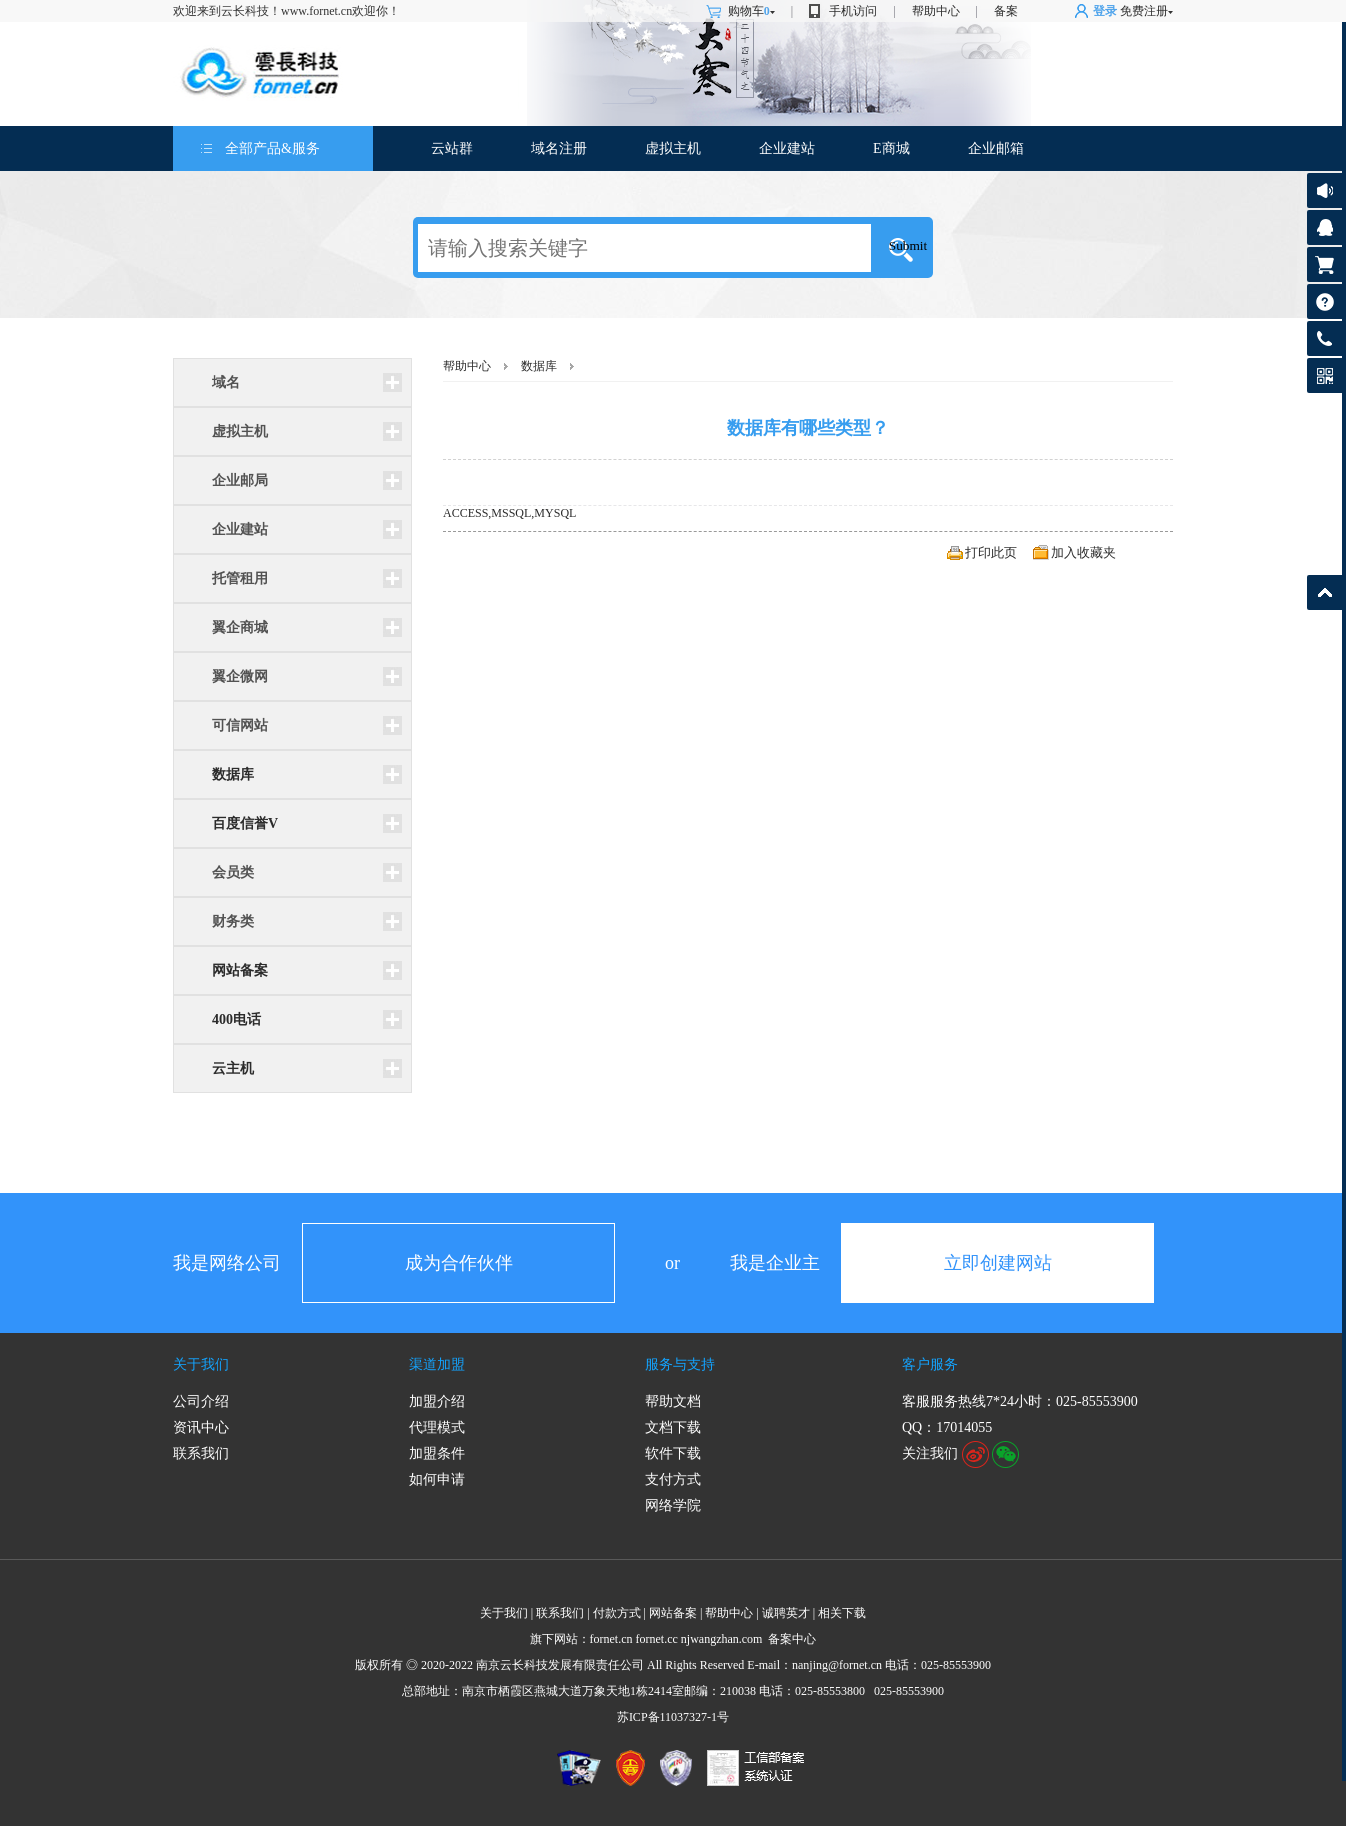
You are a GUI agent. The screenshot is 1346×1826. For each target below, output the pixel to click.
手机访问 (853, 11)
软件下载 (673, 1453)
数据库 (233, 774)
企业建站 (787, 148)
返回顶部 (1324, 592)
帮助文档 (673, 1401)
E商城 (891, 148)
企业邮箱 (996, 148)
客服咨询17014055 (1324, 227)
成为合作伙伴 (459, 1263)
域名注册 (559, 148)
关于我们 (201, 1364)
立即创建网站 (998, 1263)
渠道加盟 (437, 1364)
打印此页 (991, 552)
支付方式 (673, 1479)
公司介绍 (201, 1401)
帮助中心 (936, 11)
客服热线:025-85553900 (1324, 338)
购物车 (751, 11)
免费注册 (1144, 11)
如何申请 (437, 1479)
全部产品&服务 (272, 148)
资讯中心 (201, 1427)
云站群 (452, 148)
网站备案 (240, 970)
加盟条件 (437, 1453)
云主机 (233, 1068)
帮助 (1324, 301)
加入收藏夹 (1083, 552)
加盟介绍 (437, 1401)
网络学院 (673, 1505)
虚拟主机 (673, 148)
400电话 (236, 1019)
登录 (1105, 11)
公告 (1324, 190)
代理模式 (437, 1427)
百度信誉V (245, 823)
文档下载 (673, 1427)
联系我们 (201, 1453)
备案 (1006, 11)
